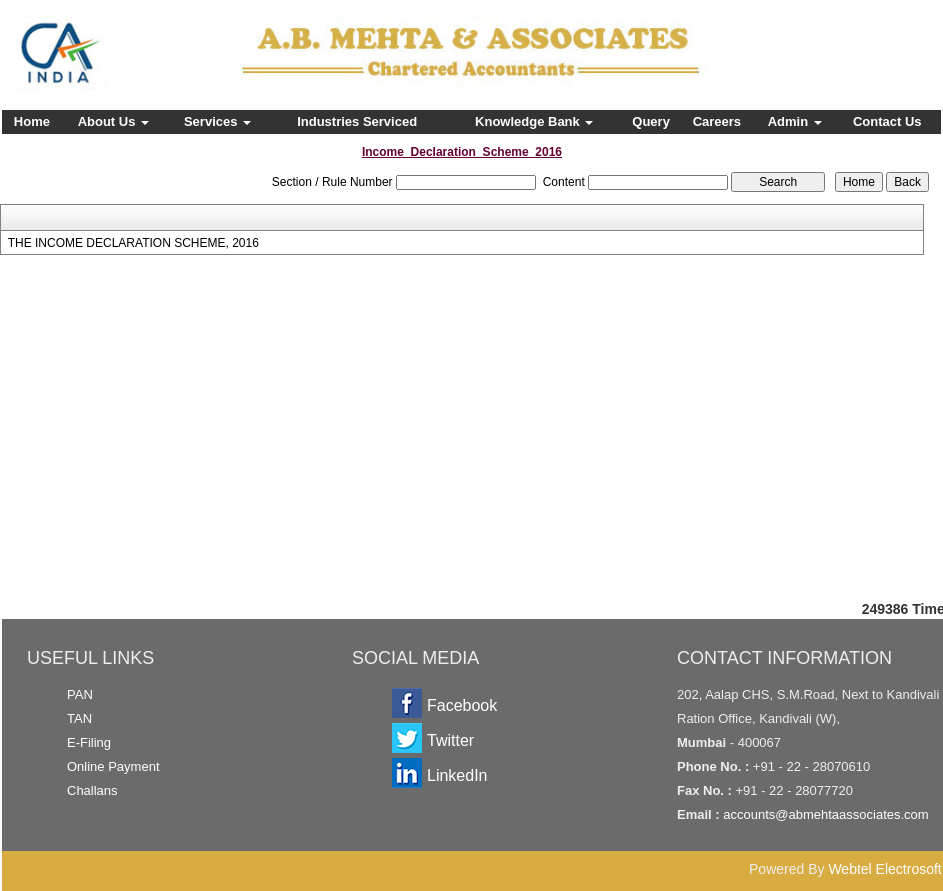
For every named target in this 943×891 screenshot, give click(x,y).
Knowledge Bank (534, 121)
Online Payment (113, 766)
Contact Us (887, 121)
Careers (717, 121)
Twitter (450, 740)
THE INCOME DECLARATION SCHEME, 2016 (133, 243)
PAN (80, 694)
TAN (79, 718)
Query (651, 121)
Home (32, 121)
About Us (113, 121)
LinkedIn (457, 775)
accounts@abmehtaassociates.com (825, 814)
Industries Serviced (357, 121)
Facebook (462, 705)
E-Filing (89, 742)
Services (217, 121)
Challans (92, 790)
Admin (795, 121)
